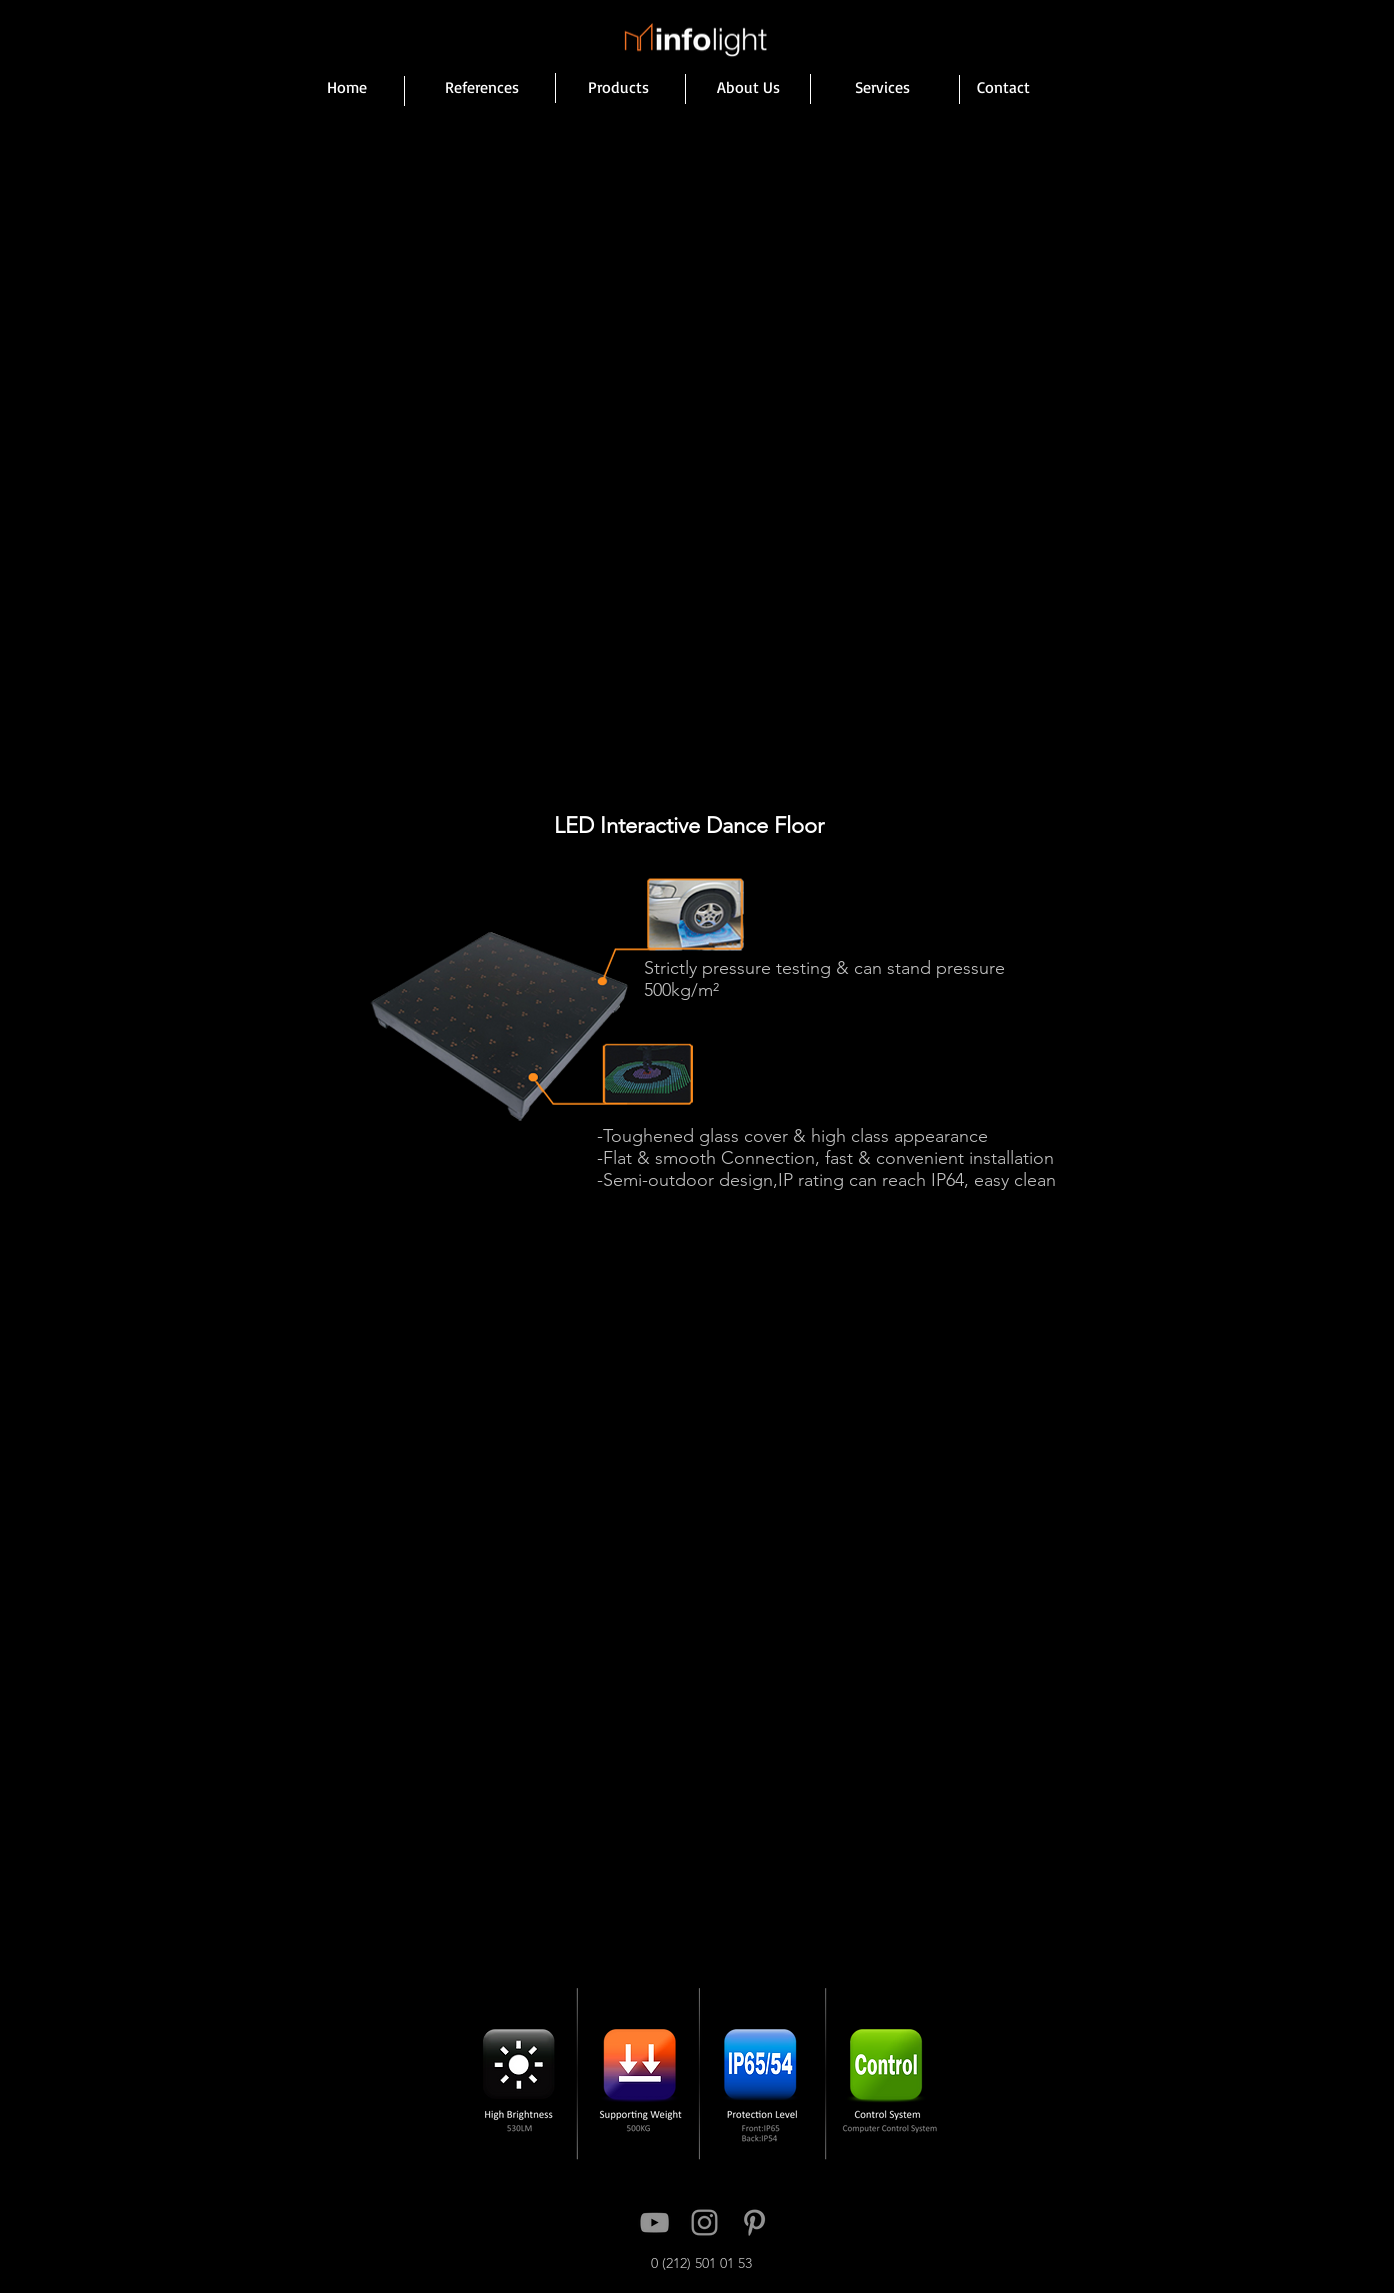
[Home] (347, 87)
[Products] (618, 87)
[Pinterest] (754, 2222)
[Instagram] (704, 2222)
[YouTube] (654, 2222)
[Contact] (1003, 87)
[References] (482, 87)
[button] (694, 505)
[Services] (882, 87)
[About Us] (748, 87)
